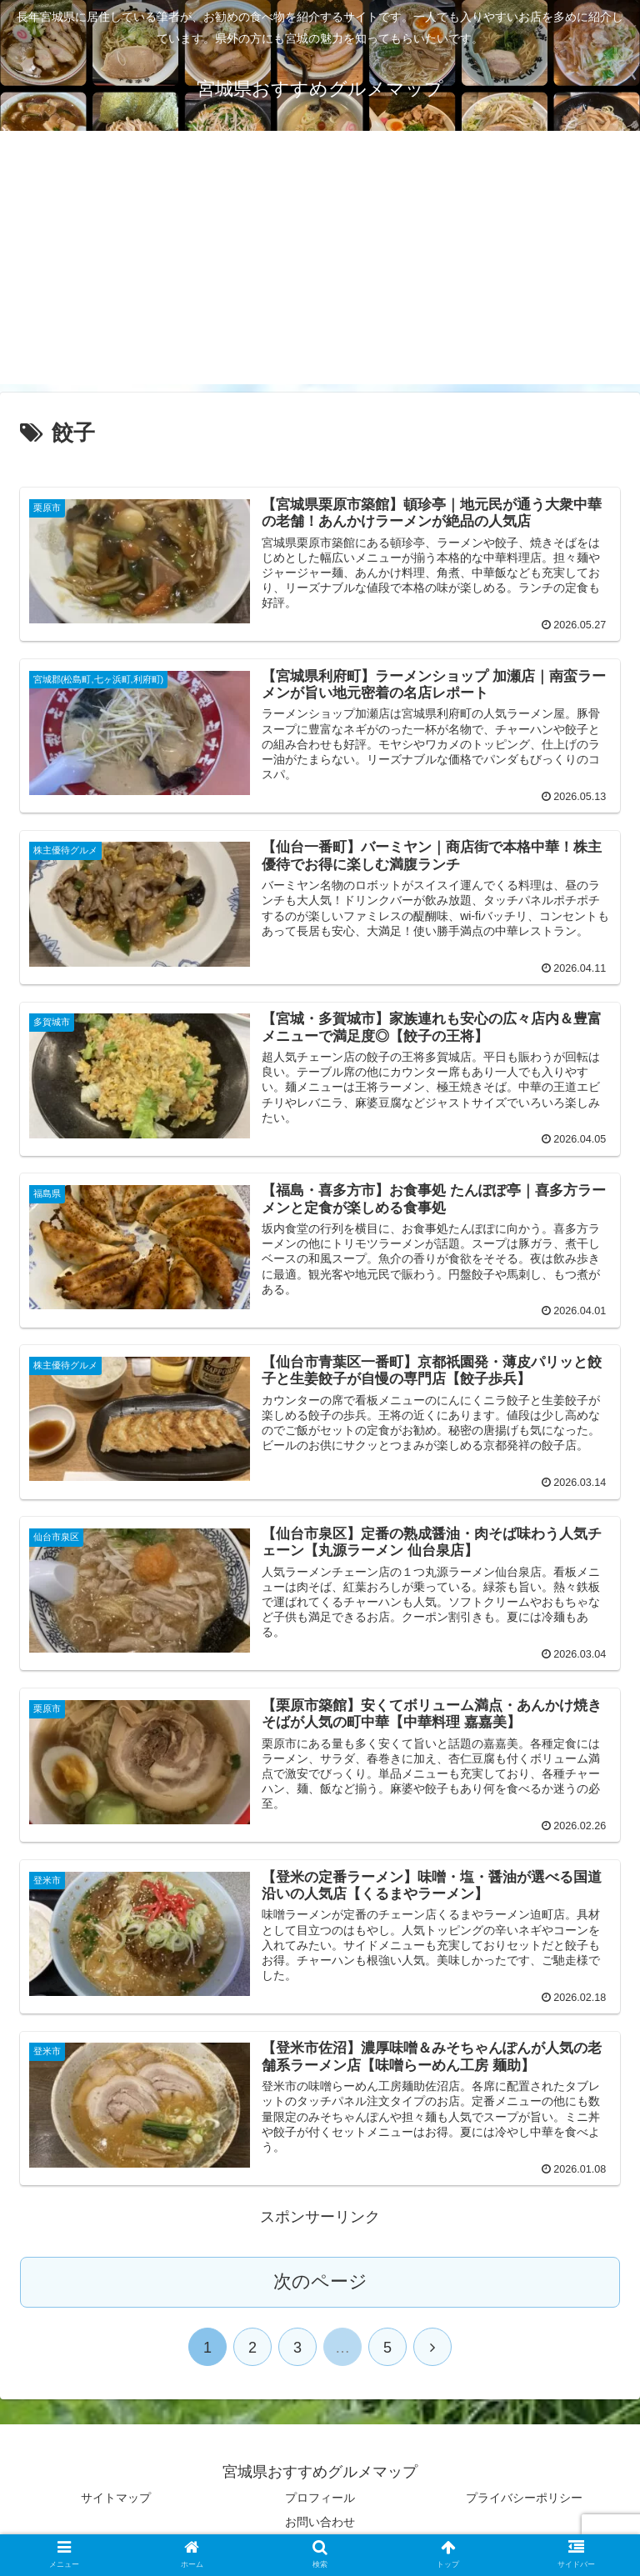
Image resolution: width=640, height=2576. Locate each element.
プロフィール (320, 2497)
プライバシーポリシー (524, 2497)
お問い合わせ (320, 2521)
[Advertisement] (320, 267)
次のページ (320, 2281)
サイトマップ (116, 2497)
